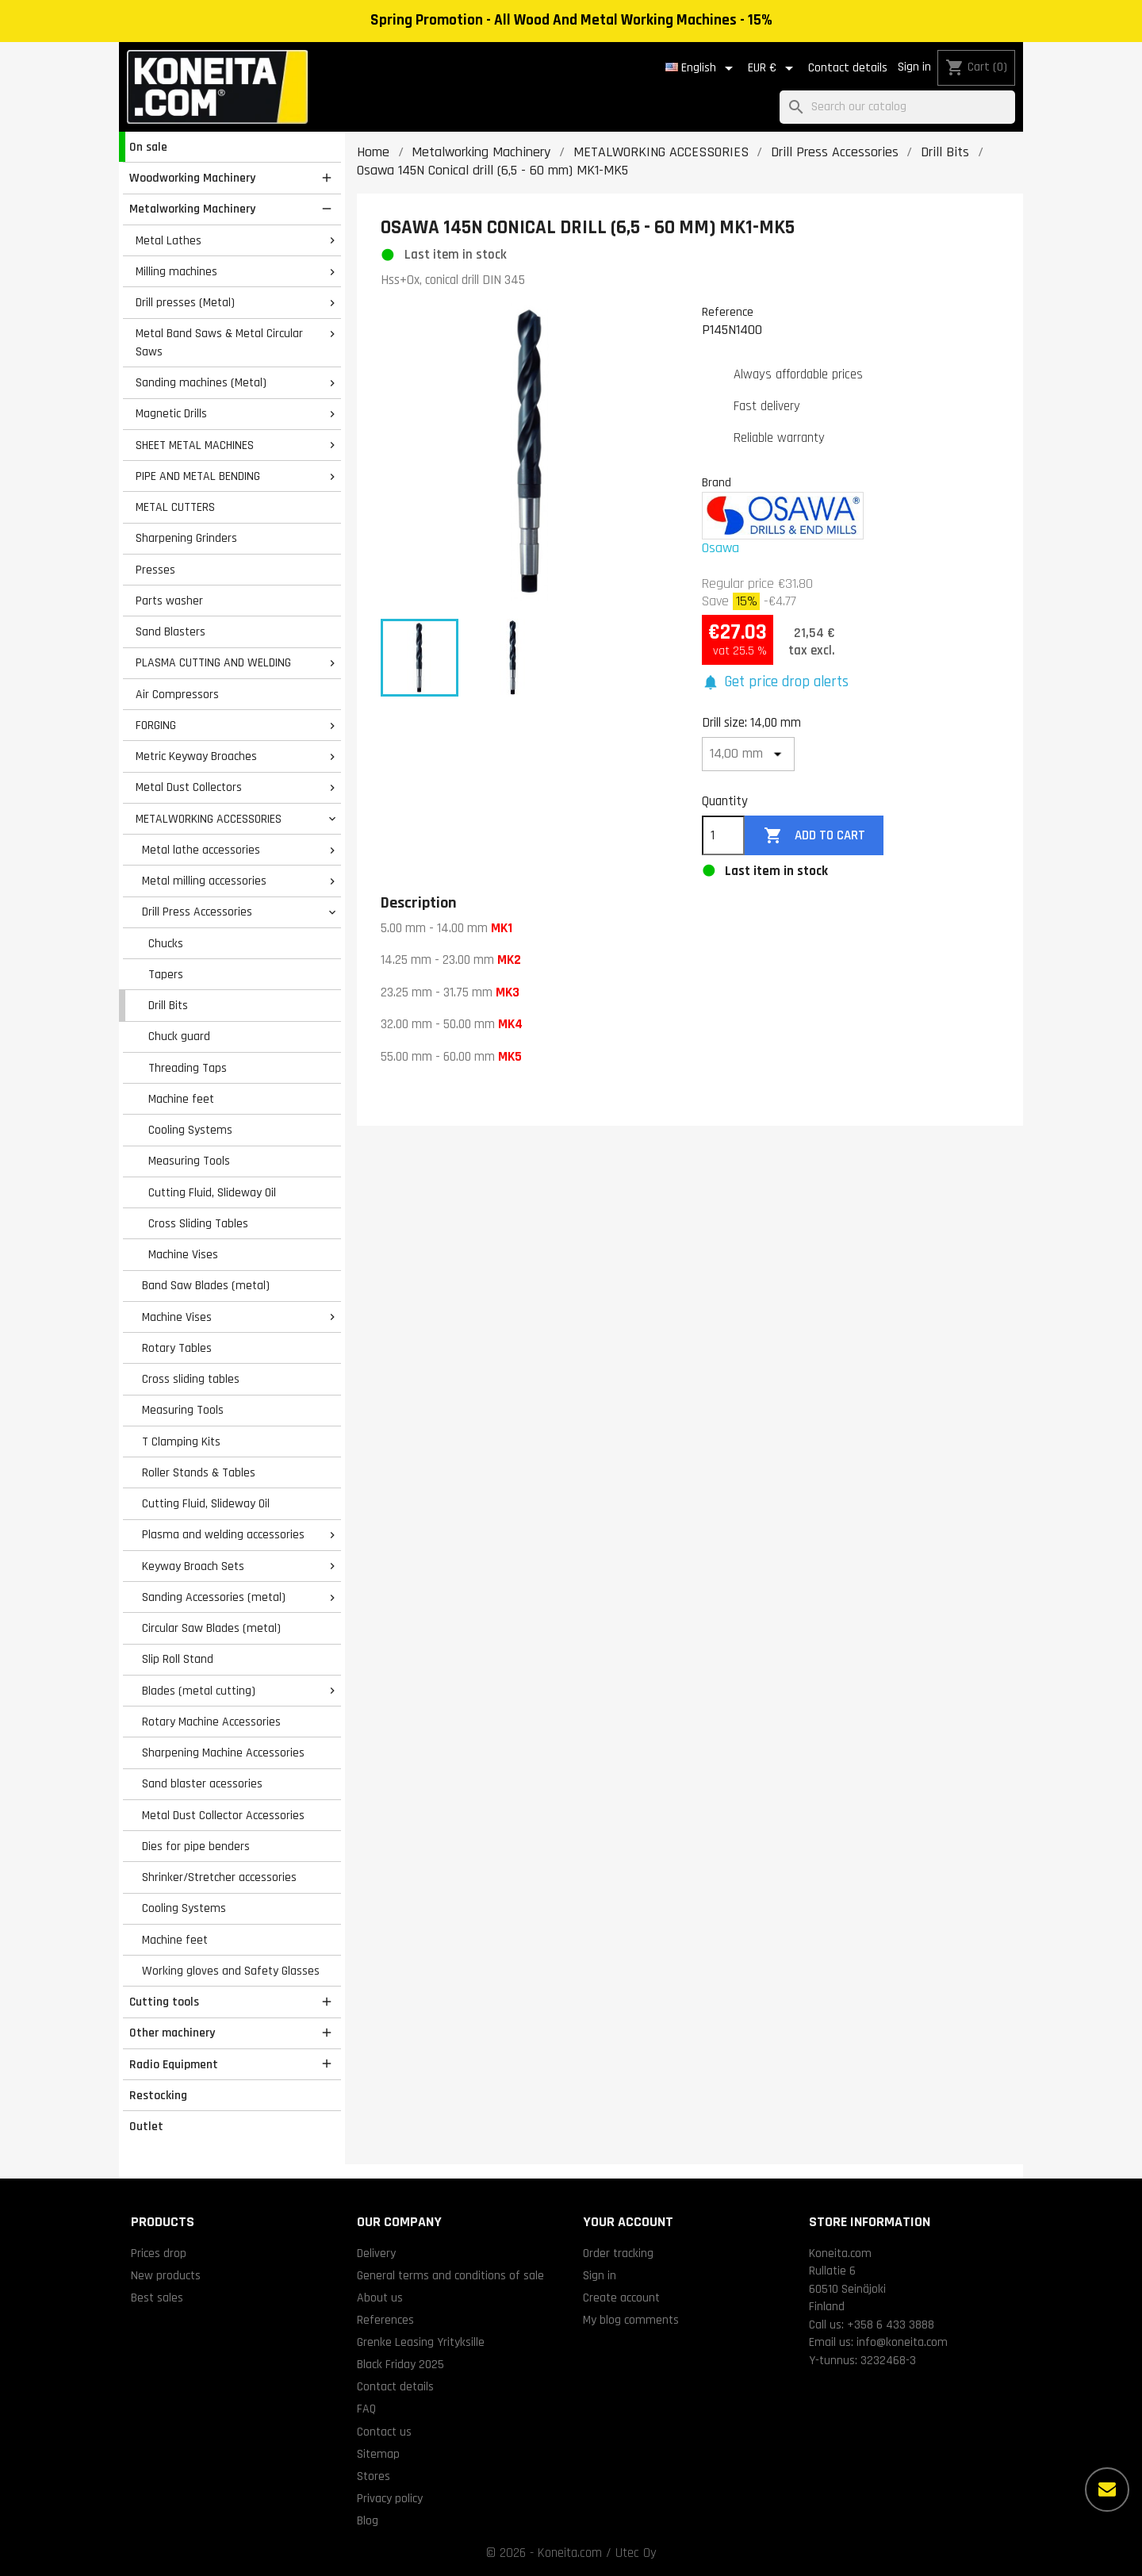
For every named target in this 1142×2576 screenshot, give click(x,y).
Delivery (376, 2253)
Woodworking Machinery (192, 178)
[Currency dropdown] (773, 68)
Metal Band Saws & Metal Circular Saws (219, 342)
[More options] (1107, 2489)
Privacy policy (390, 2498)
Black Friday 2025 (400, 2364)
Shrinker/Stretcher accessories (219, 1877)
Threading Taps (187, 1068)
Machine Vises (183, 1254)
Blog (367, 2520)
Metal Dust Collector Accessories (223, 1815)
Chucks (165, 943)
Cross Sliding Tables (198, 1223)
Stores (373, 2476)
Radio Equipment (173, 2064)
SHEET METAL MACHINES (195, 445)
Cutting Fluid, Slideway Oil (212, 1192)
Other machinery (172, 2032)
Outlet (146, 2126)
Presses (155, 570)
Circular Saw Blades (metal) (211, 1628)
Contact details (847, 68)
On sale (148, 147)
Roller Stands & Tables (198, 1472)
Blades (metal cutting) (198, 1691)
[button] (775, 683)
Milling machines (176, 271)
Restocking (158, 2095)
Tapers (165, 974)
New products (166, 2275)
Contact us (384, 2432)
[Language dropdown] (701, 68)
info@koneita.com (902, 2342)
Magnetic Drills (171, 413)
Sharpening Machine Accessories (223, 1752)
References (385, 2320)
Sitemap (378, 2454)
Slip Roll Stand (177, 1659)
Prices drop (158, 2253)
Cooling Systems (190, 1130)
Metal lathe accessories (201, 850)
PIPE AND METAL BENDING (198, 476)
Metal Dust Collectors (189, 787)
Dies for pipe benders (196, 1846)
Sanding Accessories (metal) (214, 1597)
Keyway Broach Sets (193, 1566)
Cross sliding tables (191, 1379)
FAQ (366, 2409)
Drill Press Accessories (197, 911)
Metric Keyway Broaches (196, 756)
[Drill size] (748, 754)
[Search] (897, 107)
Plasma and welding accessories (223, 1534)
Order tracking (618, 2253)
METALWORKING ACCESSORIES (209, 819)
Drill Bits (168, 1005)
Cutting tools (164, 2002)
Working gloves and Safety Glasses (231, 1971)
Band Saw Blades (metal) (206, 1285)
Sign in (914, 67)
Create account (621, 2297)
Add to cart (814, 836)
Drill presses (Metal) (185, 302)
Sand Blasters (170, 631)
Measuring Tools (189, 1161)
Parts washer (169, 600)
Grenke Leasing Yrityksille (421, 2342)
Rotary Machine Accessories (211, 1721)
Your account (628, 2222)
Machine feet (181, 1099)
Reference (727, 312)
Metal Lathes (168, 240)
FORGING (156, 725)
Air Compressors (177, 694)
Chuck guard (179, 1036)
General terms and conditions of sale (450, 2275)
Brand (716, 482)
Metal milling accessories (204, 881)
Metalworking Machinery (192, 209)
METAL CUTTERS (175, 507)
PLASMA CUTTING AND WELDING (213, 662)
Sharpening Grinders (186, 538)
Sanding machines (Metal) (201, 382)
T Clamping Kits (181, 1441)
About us (380, 2297)
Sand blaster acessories (202, 1783)
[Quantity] (723, 835)
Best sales (157, 2297)
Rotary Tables (177, 1348)
